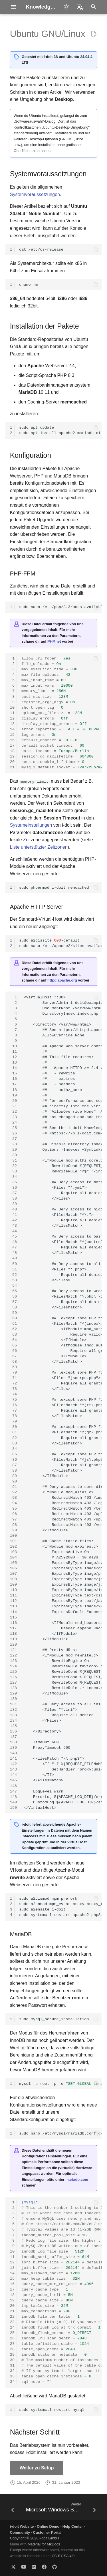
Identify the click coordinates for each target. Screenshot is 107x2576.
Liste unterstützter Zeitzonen (39, 847)
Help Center (72, 2526)
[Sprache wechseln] (80, 7)
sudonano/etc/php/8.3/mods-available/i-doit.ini (60, 607)
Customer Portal (47, 2532)
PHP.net (54, 641)
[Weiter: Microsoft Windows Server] (60, 2509)
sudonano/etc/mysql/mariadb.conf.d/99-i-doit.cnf (60, 2133)
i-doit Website (22, 2526)
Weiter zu (37, 2467)
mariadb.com (76, 2179)
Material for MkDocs (44, 2544)
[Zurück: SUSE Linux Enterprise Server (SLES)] (13, 2509)
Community (20, 2532)
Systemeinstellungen (31, 825)
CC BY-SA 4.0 (63, 2556)
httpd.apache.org (62, 980)
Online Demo (48, 2526)
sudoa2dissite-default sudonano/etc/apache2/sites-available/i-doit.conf (60, 943)
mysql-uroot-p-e (60, 2083)
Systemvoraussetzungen (35, 194)
